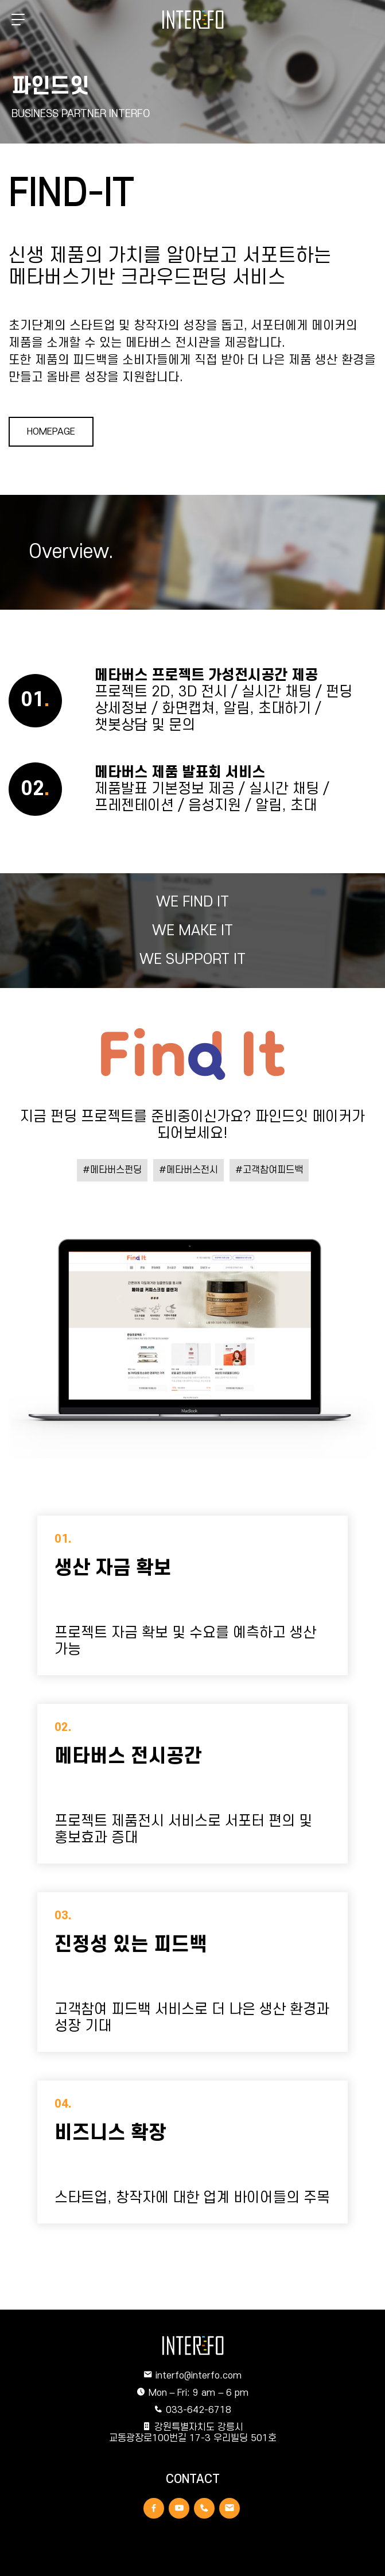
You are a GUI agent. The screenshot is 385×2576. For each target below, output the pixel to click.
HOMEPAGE (51, 432)
